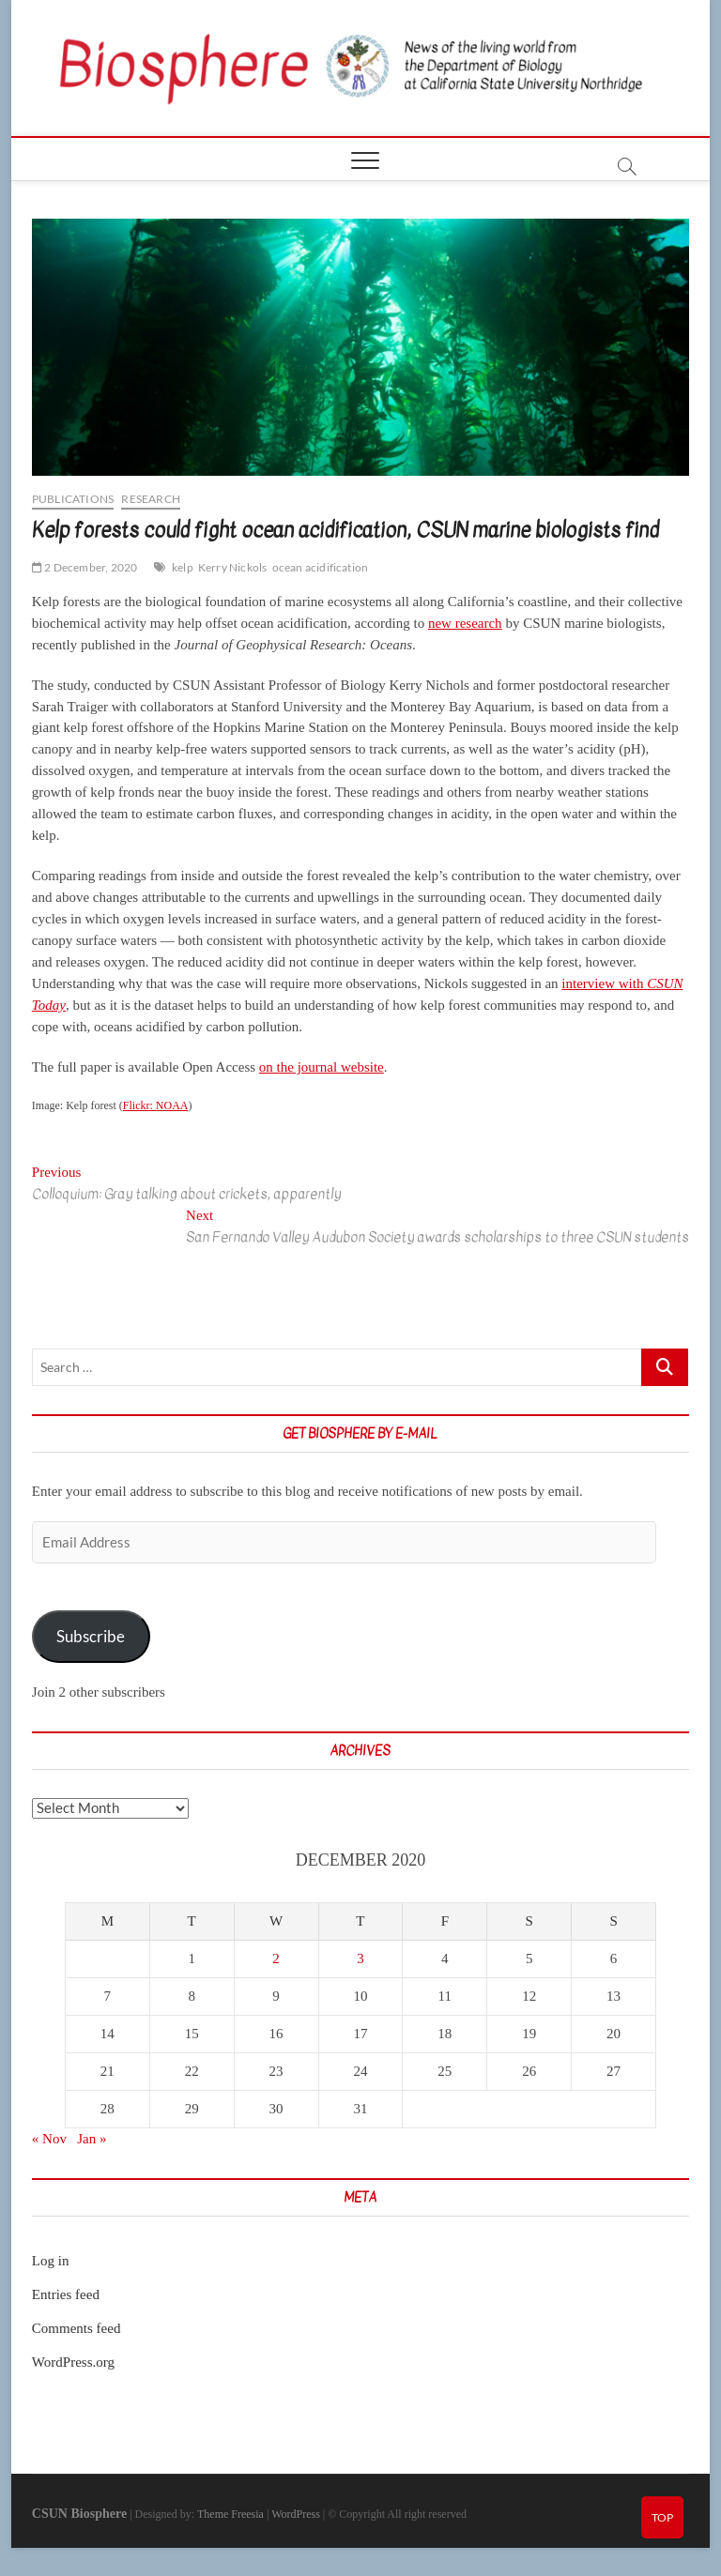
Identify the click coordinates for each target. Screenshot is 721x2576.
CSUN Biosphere (79, 2514)
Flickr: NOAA (156, 1105)
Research (150, 499)
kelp (182, 567)
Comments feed (76, 2328)
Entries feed (66, 2294)
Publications (73, 499)
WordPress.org (73, 2362)
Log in (50, 2260)
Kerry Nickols (233, 567)
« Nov (49, 2138)
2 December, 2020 (85, 567)
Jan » (91, 2138)
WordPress (295, 2514)
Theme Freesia (230, 2514)
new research (465, 623)
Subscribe (90, 1636)
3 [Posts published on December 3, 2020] (360, 1958)
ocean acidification (320, 567)
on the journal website (321, 1067)
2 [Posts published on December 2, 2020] (276, 1958)
